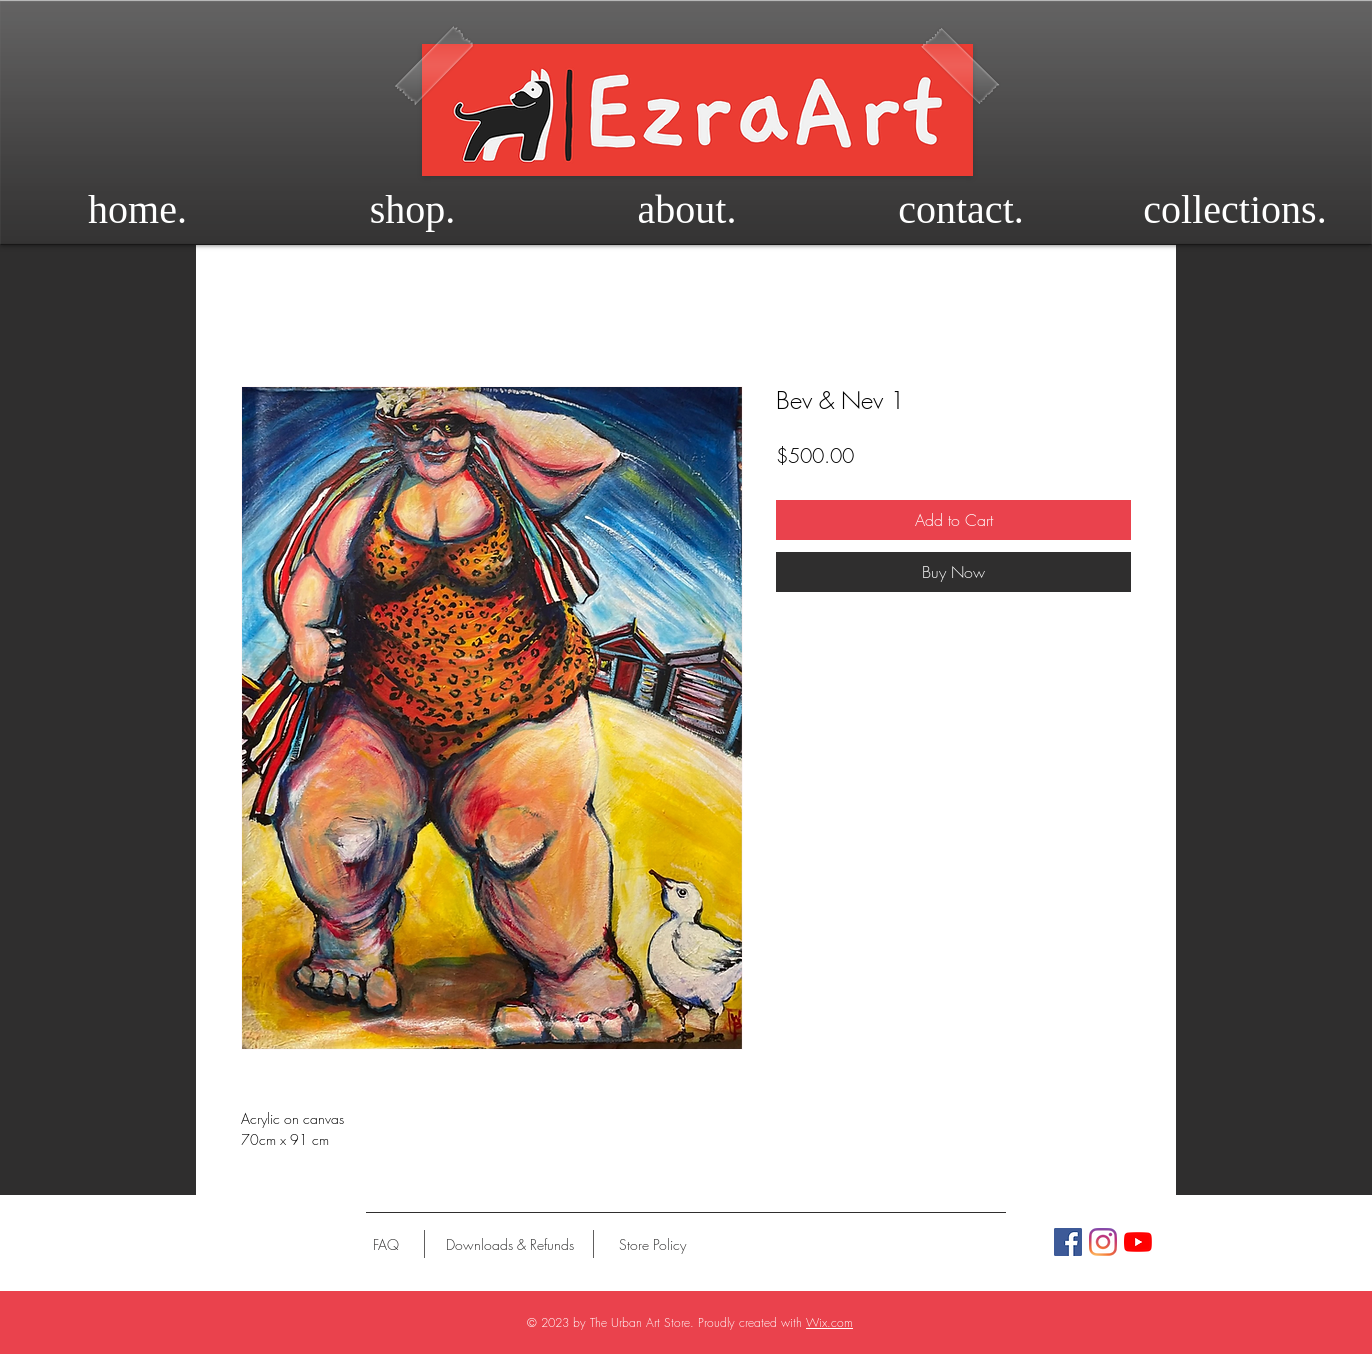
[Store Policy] (652, 1245)
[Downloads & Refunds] (509, 1245)
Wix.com (829, 1322)
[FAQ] (386, 1245)
